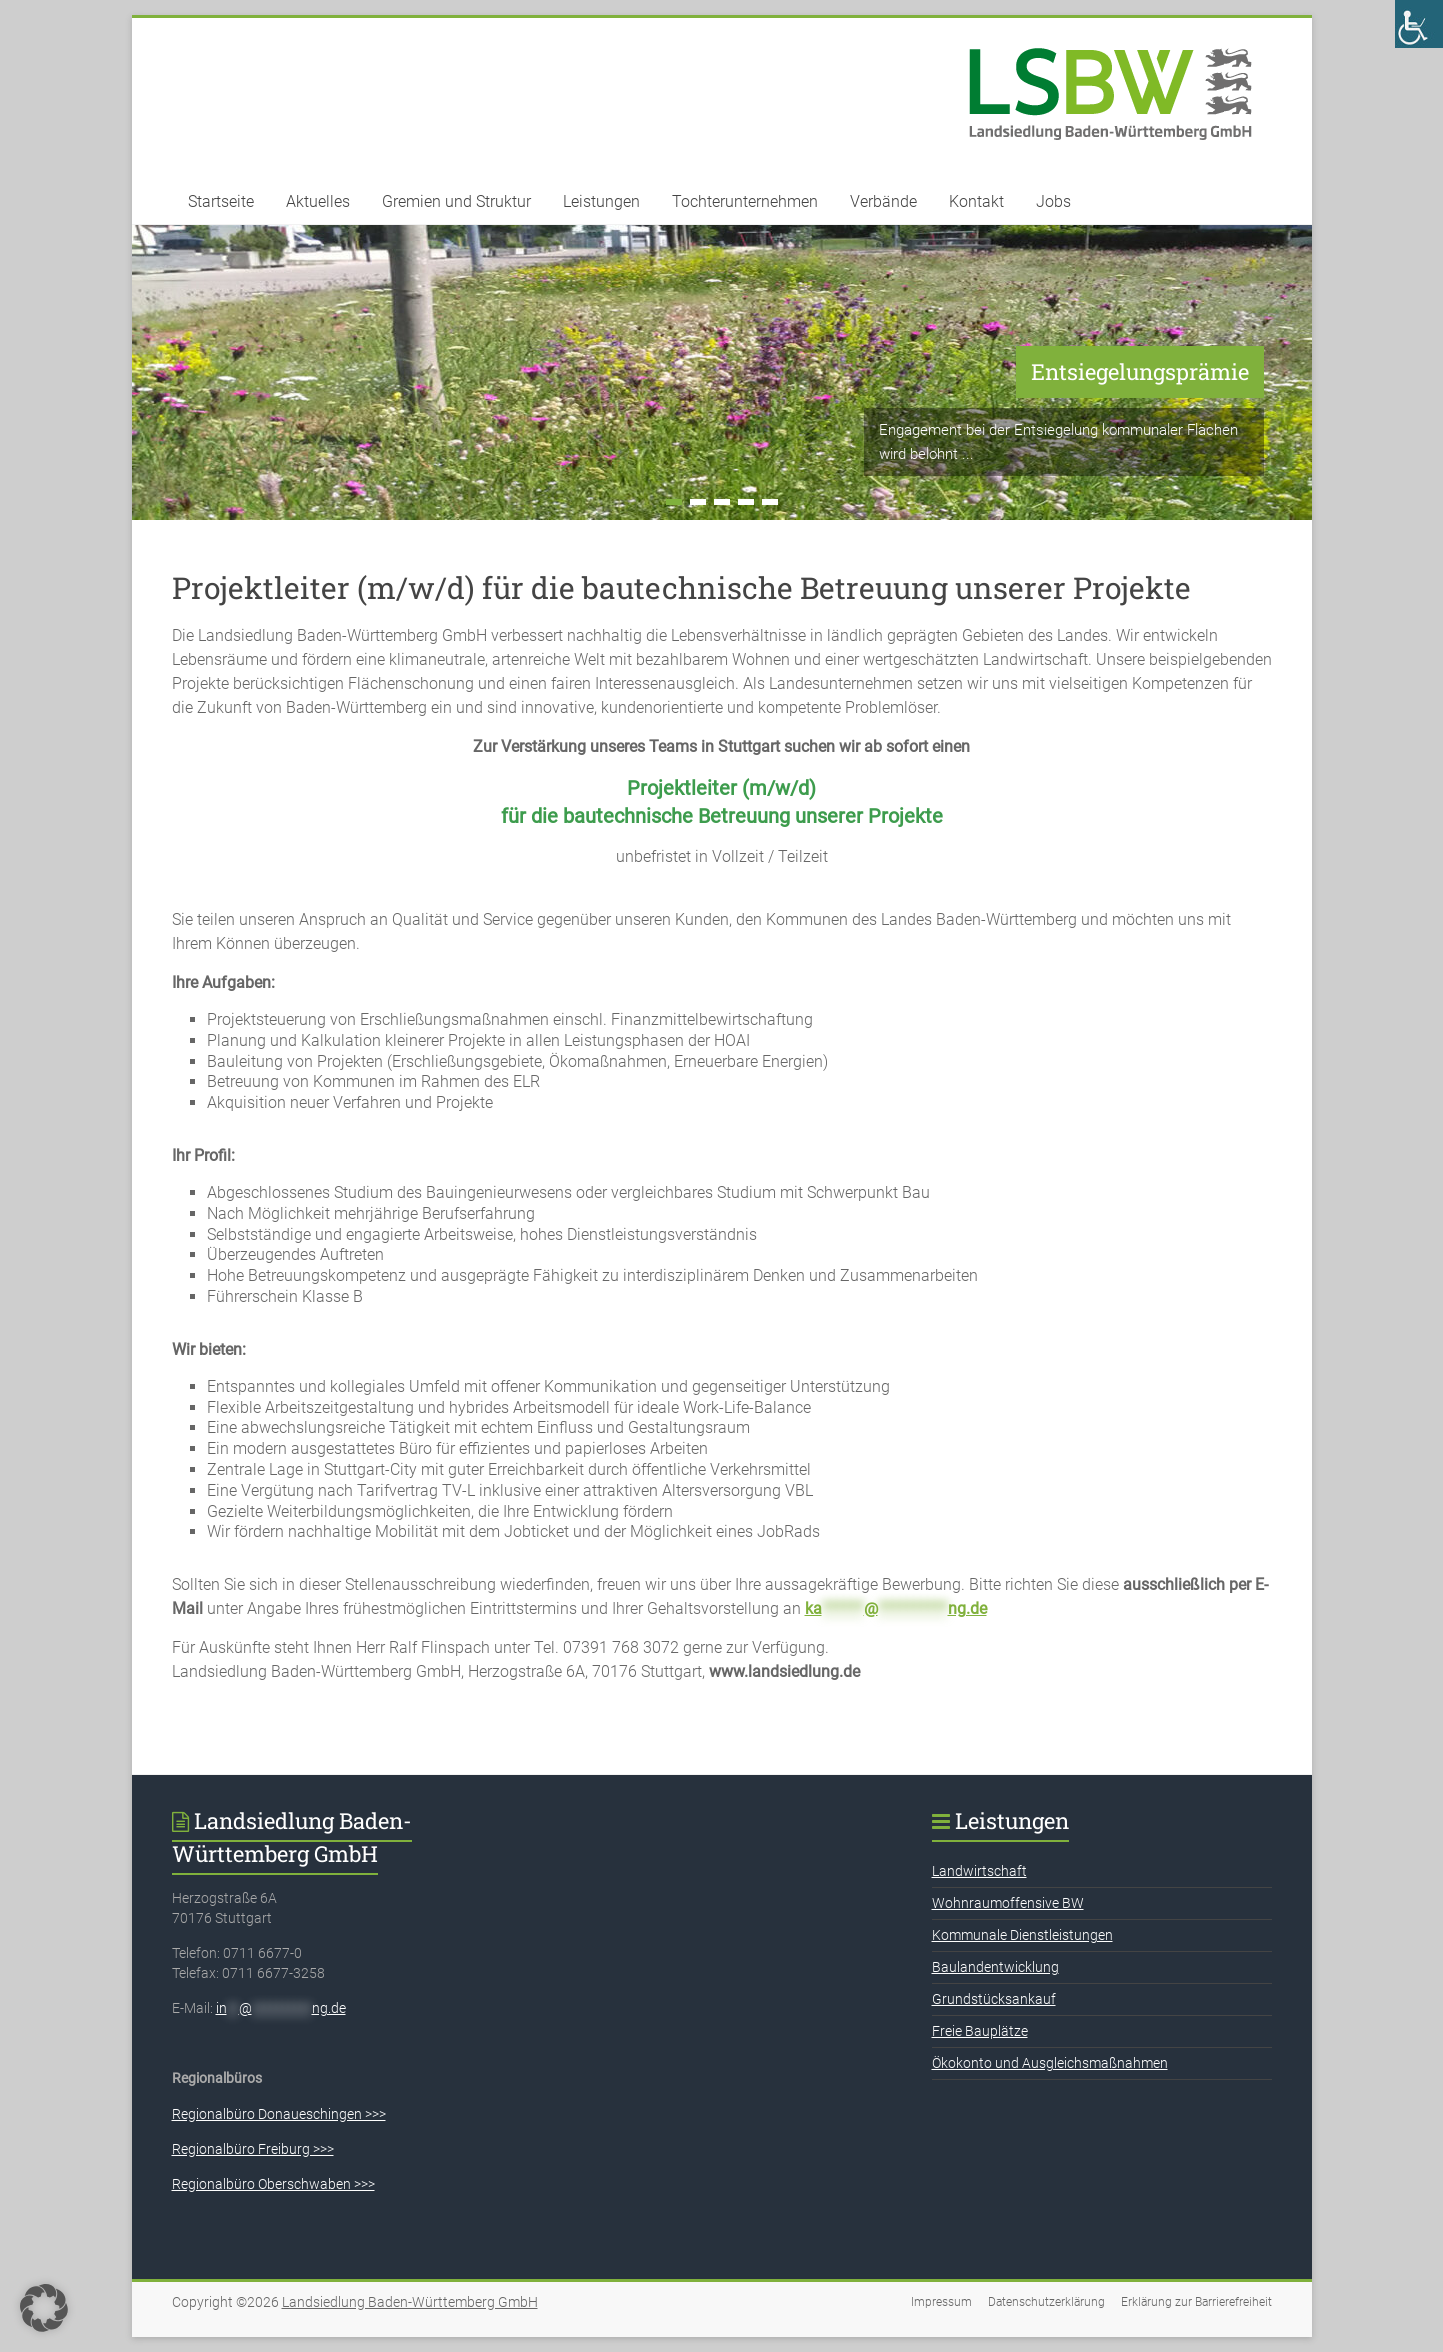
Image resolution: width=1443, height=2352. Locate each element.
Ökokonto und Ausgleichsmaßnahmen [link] (1050, 2063)
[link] (1419, 24)
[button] (44, 2308)
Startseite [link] (221, 201)
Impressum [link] (941, 2302)
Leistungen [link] (601, 201)
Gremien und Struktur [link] (456, 201)
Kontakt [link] (976, 201)
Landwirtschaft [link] (979, 1871)
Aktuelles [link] (318, 201)
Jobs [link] (1053, 201)
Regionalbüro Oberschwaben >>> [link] (273, 2184)
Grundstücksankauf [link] (994, 1999)
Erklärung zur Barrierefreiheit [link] (1196, 2302)
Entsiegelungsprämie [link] (1140, 371)
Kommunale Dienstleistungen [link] (1022, 1935)
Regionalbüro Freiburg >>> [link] (253, 2149)
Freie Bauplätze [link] (980, 2031)
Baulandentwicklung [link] (995, 1967)
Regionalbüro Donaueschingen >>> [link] (279, 2114)
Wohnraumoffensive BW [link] (1008, 1903)
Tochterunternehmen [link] (745, 201)
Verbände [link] (883, 201)
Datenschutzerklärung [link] (1046, 2302)
